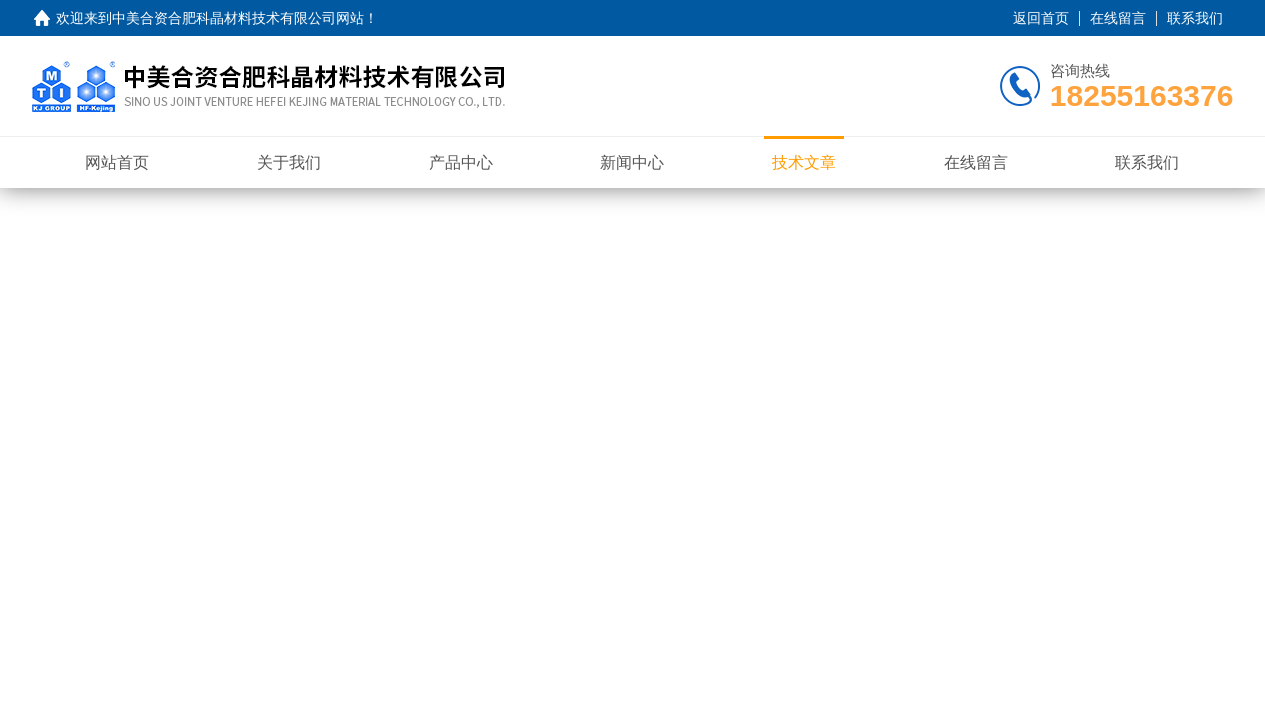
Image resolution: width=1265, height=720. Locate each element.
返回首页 (1041, 18)
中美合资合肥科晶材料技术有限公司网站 (238, 18)
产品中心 (461, 162)
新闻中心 (632, 162)
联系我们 (1195, 18)
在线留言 (1118, 18)
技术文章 (804, 162)
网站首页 (117, 162)
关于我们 (289, 162)
